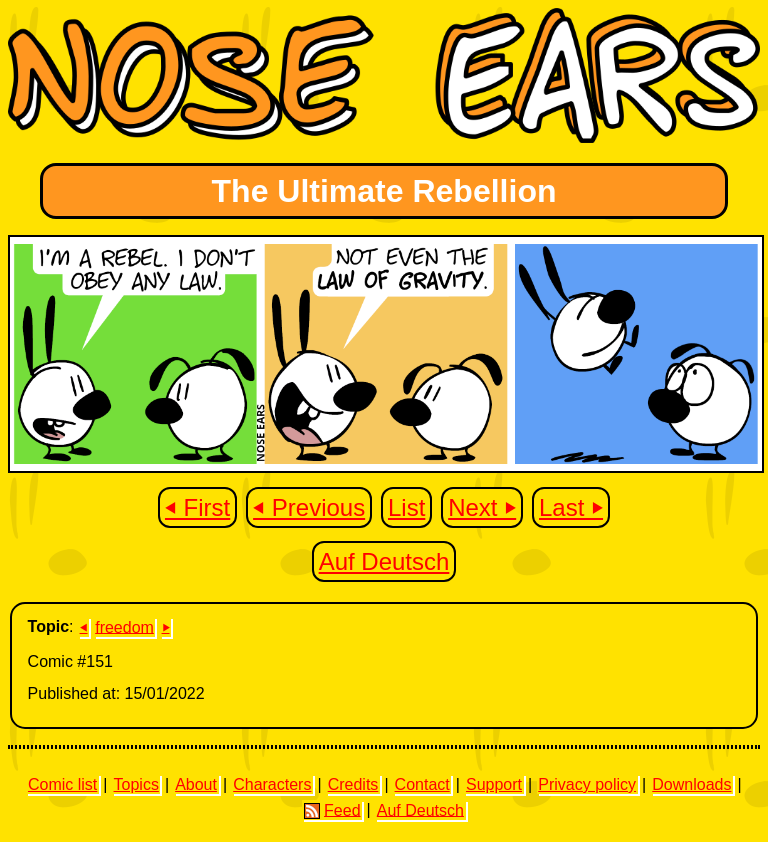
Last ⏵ (571, 507)
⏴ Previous (309, 507)
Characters (272, 784)
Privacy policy (587, 784)
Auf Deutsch (384, 561)
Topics (136, 784)
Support (494, 784)
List (406, 507)
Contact (422, 784)
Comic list (62, 784)
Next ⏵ (482, 507)
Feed (332, 810)
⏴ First (197, 507)
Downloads (691, 784)
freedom (124, 626)
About (196, 784)
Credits (353, 784)
